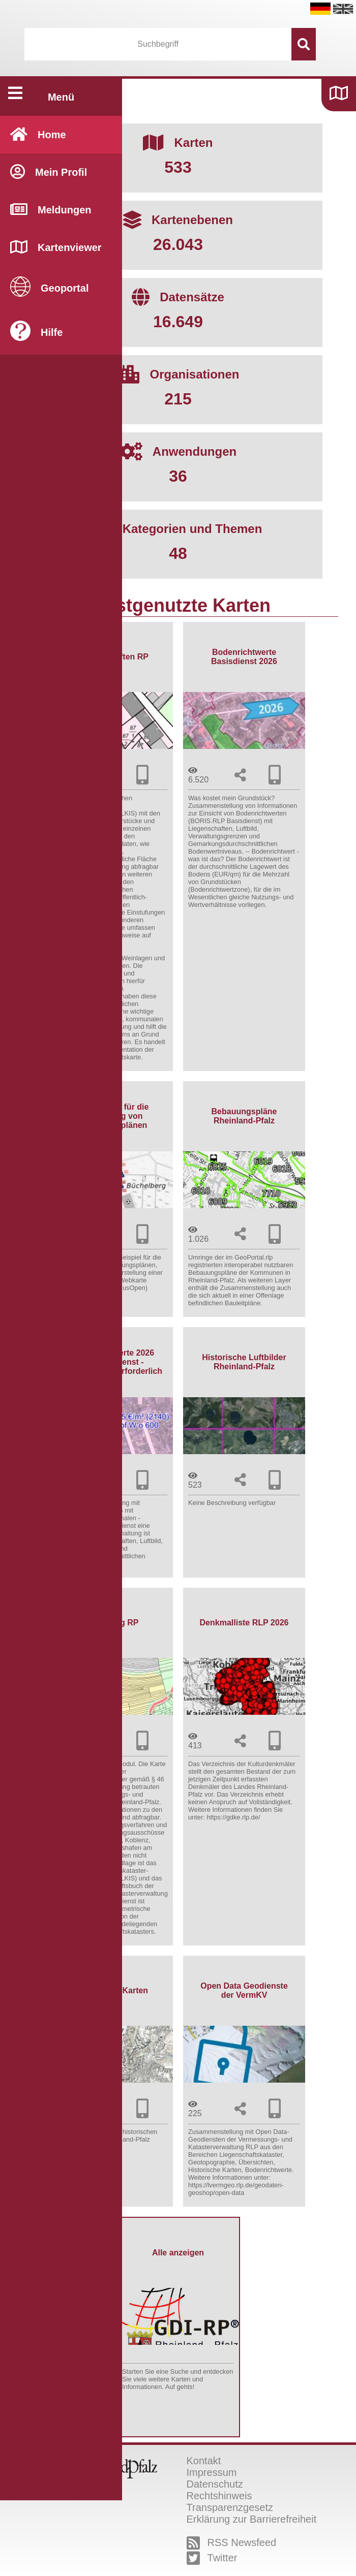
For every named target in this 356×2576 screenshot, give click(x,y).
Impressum (212, 2472)
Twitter (212, 2558)
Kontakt (204, 2460)
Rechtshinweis (219, 2495)
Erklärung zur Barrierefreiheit (252, 2519)
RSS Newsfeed (232, 2543)
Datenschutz (215, 2484)
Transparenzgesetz (230, 2507)
